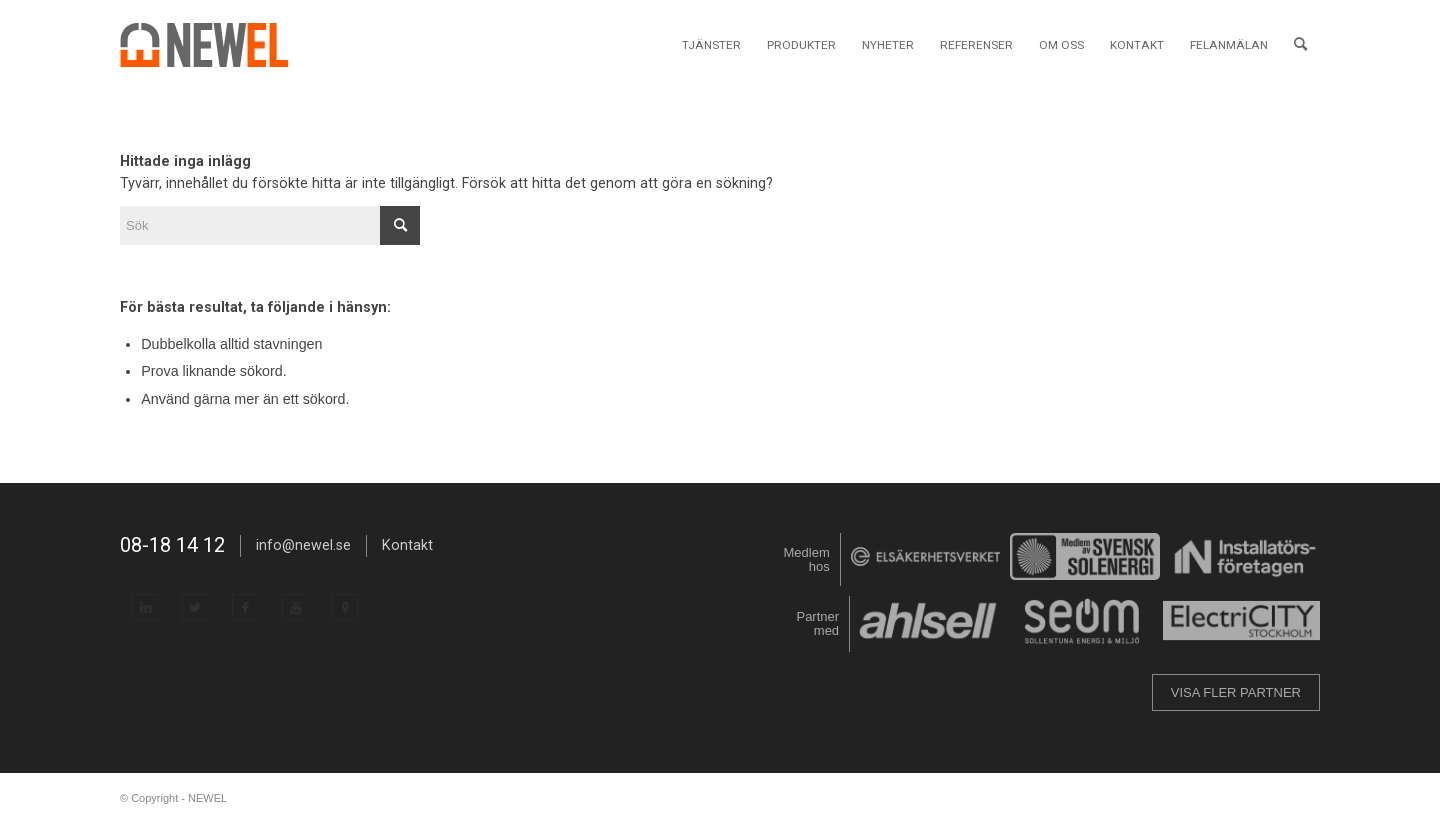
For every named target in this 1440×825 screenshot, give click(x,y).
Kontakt (407, 545)
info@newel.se (303, 545)
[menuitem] (711, 45)
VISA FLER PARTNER (1236, 692)
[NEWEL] (216, 45)
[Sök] (1300, 45)
